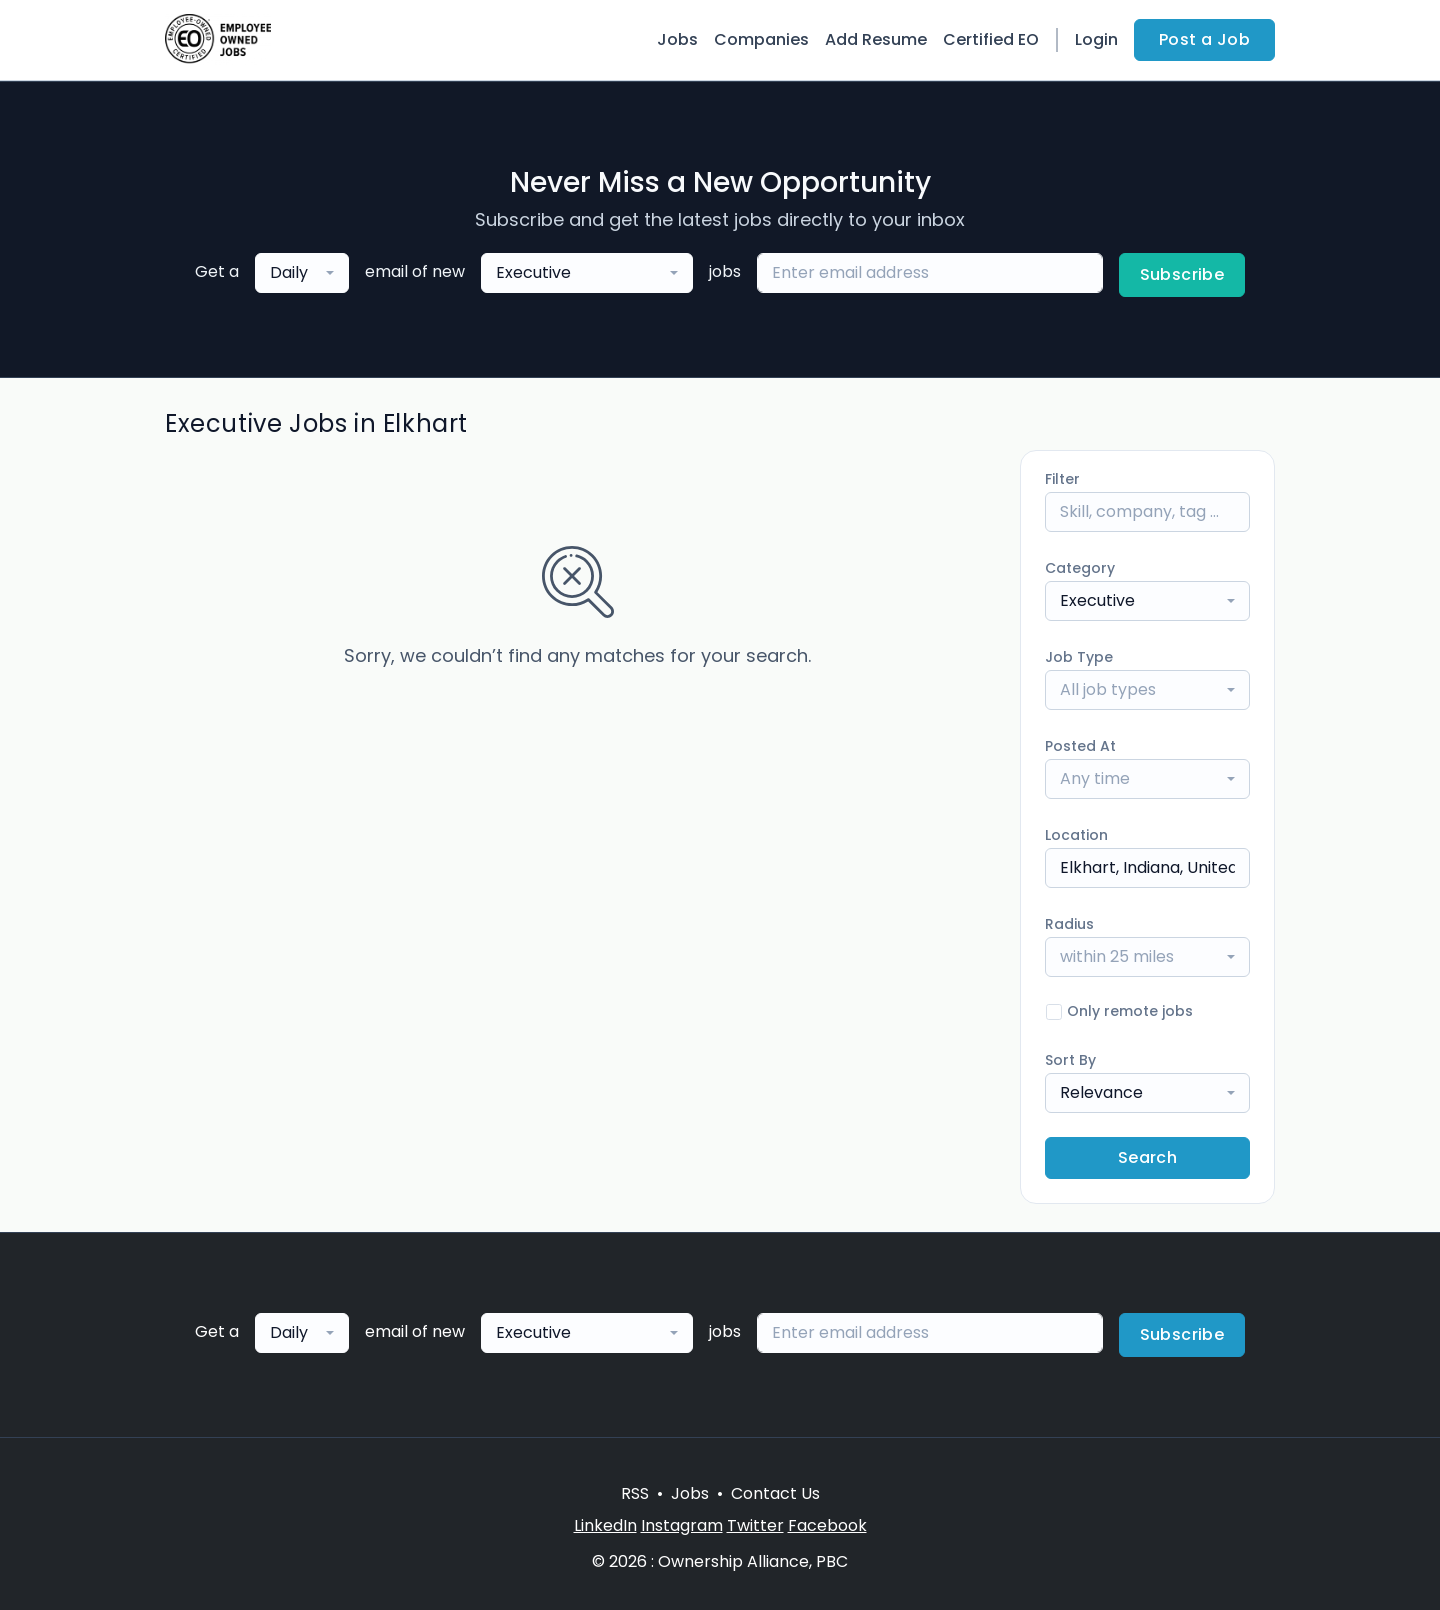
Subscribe (1182, 274)
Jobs (677, 39)
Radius (1069, 924)
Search (1147, 1157)
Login (1096, 39)
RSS (635, 1493)
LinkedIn (605, 1525)
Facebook (827, 1525)
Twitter (755, 1525)
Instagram (682, 1525)
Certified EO (991, 39)
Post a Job (1204, 39)
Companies (761, 39)
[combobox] (302, 273)
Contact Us (775, 1493)
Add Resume (876, 39)
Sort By (1070, 1060)
